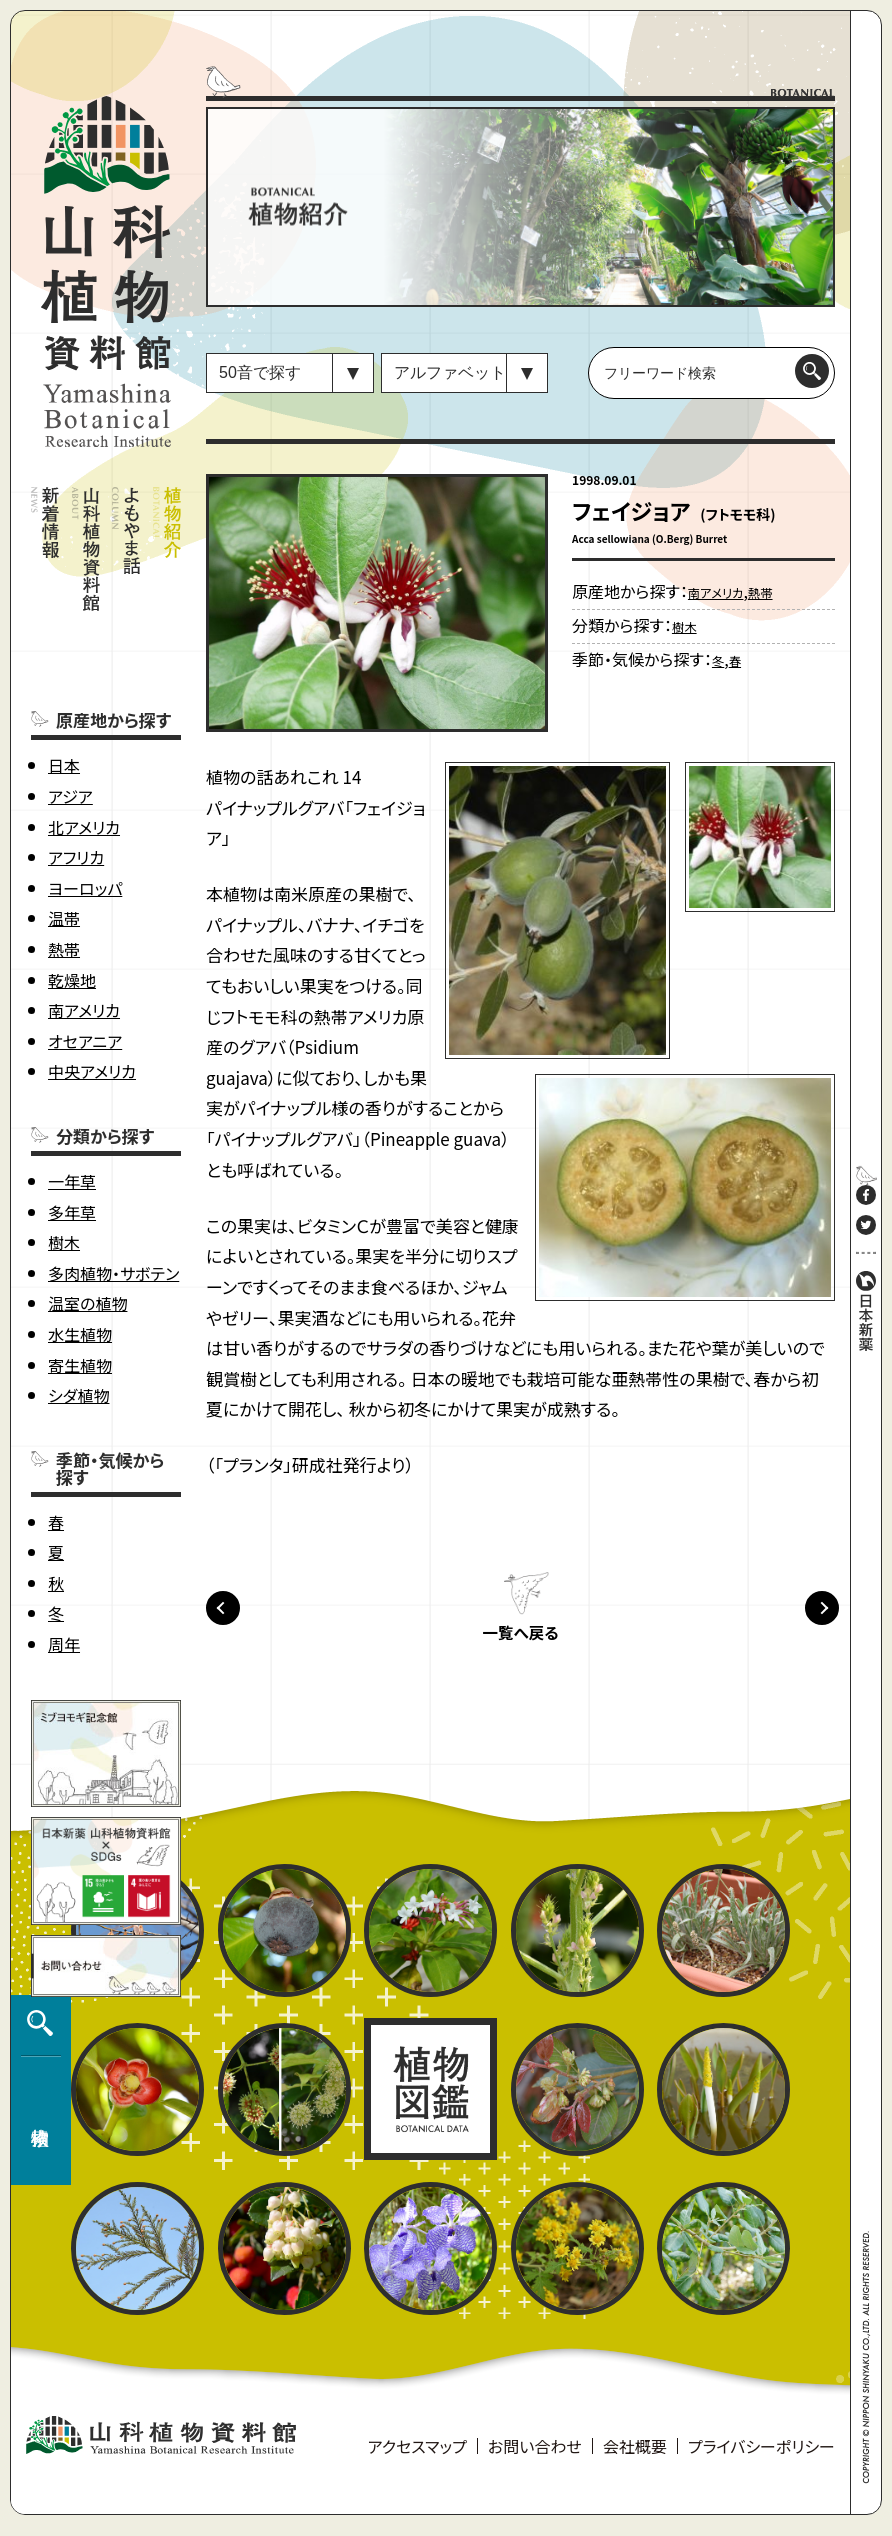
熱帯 (64, 870)
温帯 (64, 839)
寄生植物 (80, 1285)
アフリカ (76, 778)
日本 (64, 686)
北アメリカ (84, 747)
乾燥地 (72, 900)
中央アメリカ (92, 992)
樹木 (64, 1163)
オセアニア (85, 962)
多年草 (72, 1132)
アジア (70, 717)
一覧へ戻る (520, 1642)
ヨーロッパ (85, 809)
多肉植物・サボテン (113, 1194)
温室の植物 (87, 1224)
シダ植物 (78, 1316)
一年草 (72, 1102)
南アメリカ (84, 931)
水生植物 (80, 1255)
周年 (64, 1565)
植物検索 (36, 2307)
